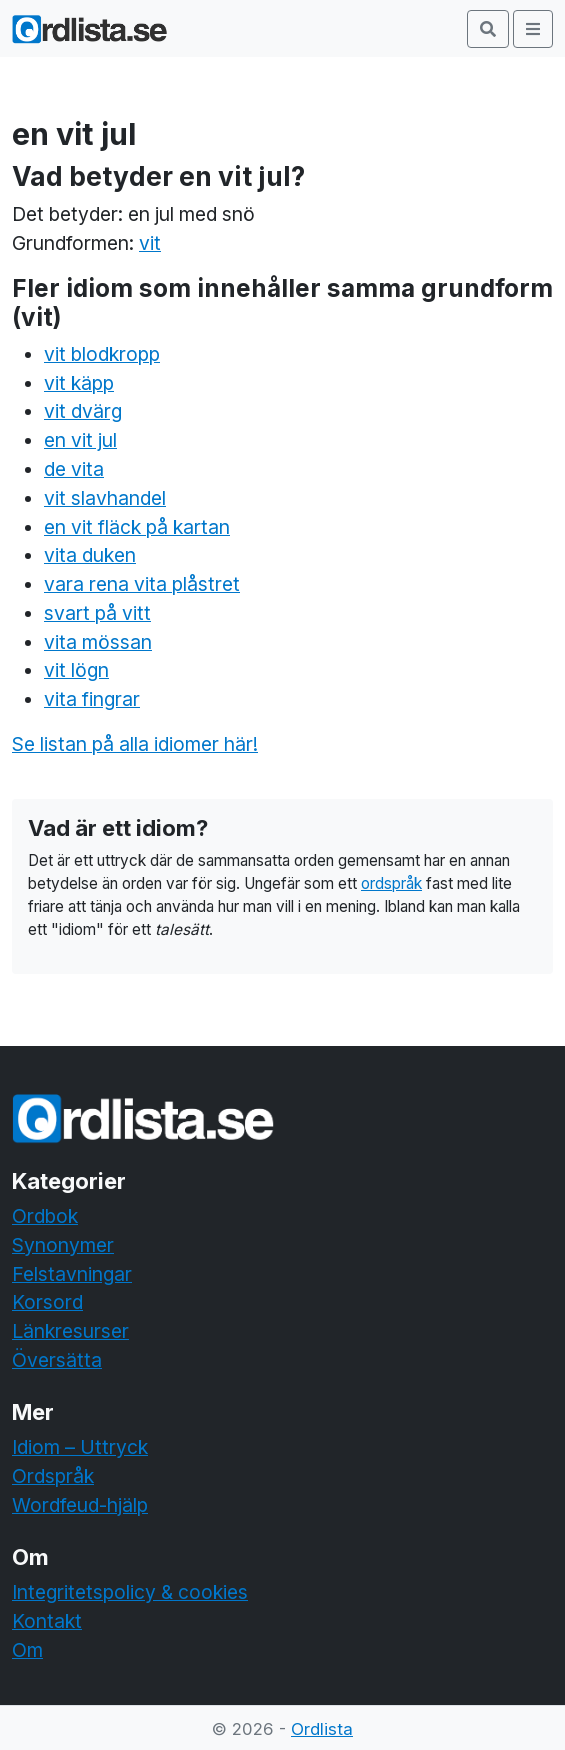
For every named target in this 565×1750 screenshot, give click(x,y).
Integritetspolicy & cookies (130, 1592)
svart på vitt (97, 613)
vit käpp (79, 383)
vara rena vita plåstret (142, 584)
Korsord (47, 1302)
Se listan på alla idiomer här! (135, 744)
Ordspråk (53, 1476)
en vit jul (80, 440)
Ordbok (45, 1216)
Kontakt (47, 1621)
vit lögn (76, 670)
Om (27, 1650)
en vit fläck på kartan (137, 527)
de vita (74, 469)
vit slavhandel (105, 498)
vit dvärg (83, 411)
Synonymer (63, 1245)
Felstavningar (72, 1274)
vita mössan (98, 642)
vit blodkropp (102, 354)
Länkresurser (70, 1331)
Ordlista (322, 1729)
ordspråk (391, 883)
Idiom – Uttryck (80, 1447)
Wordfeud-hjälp (80, 1505)
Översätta (57, 1360)
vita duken (90, 555)
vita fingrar (92, 699)
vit (150, 243)
